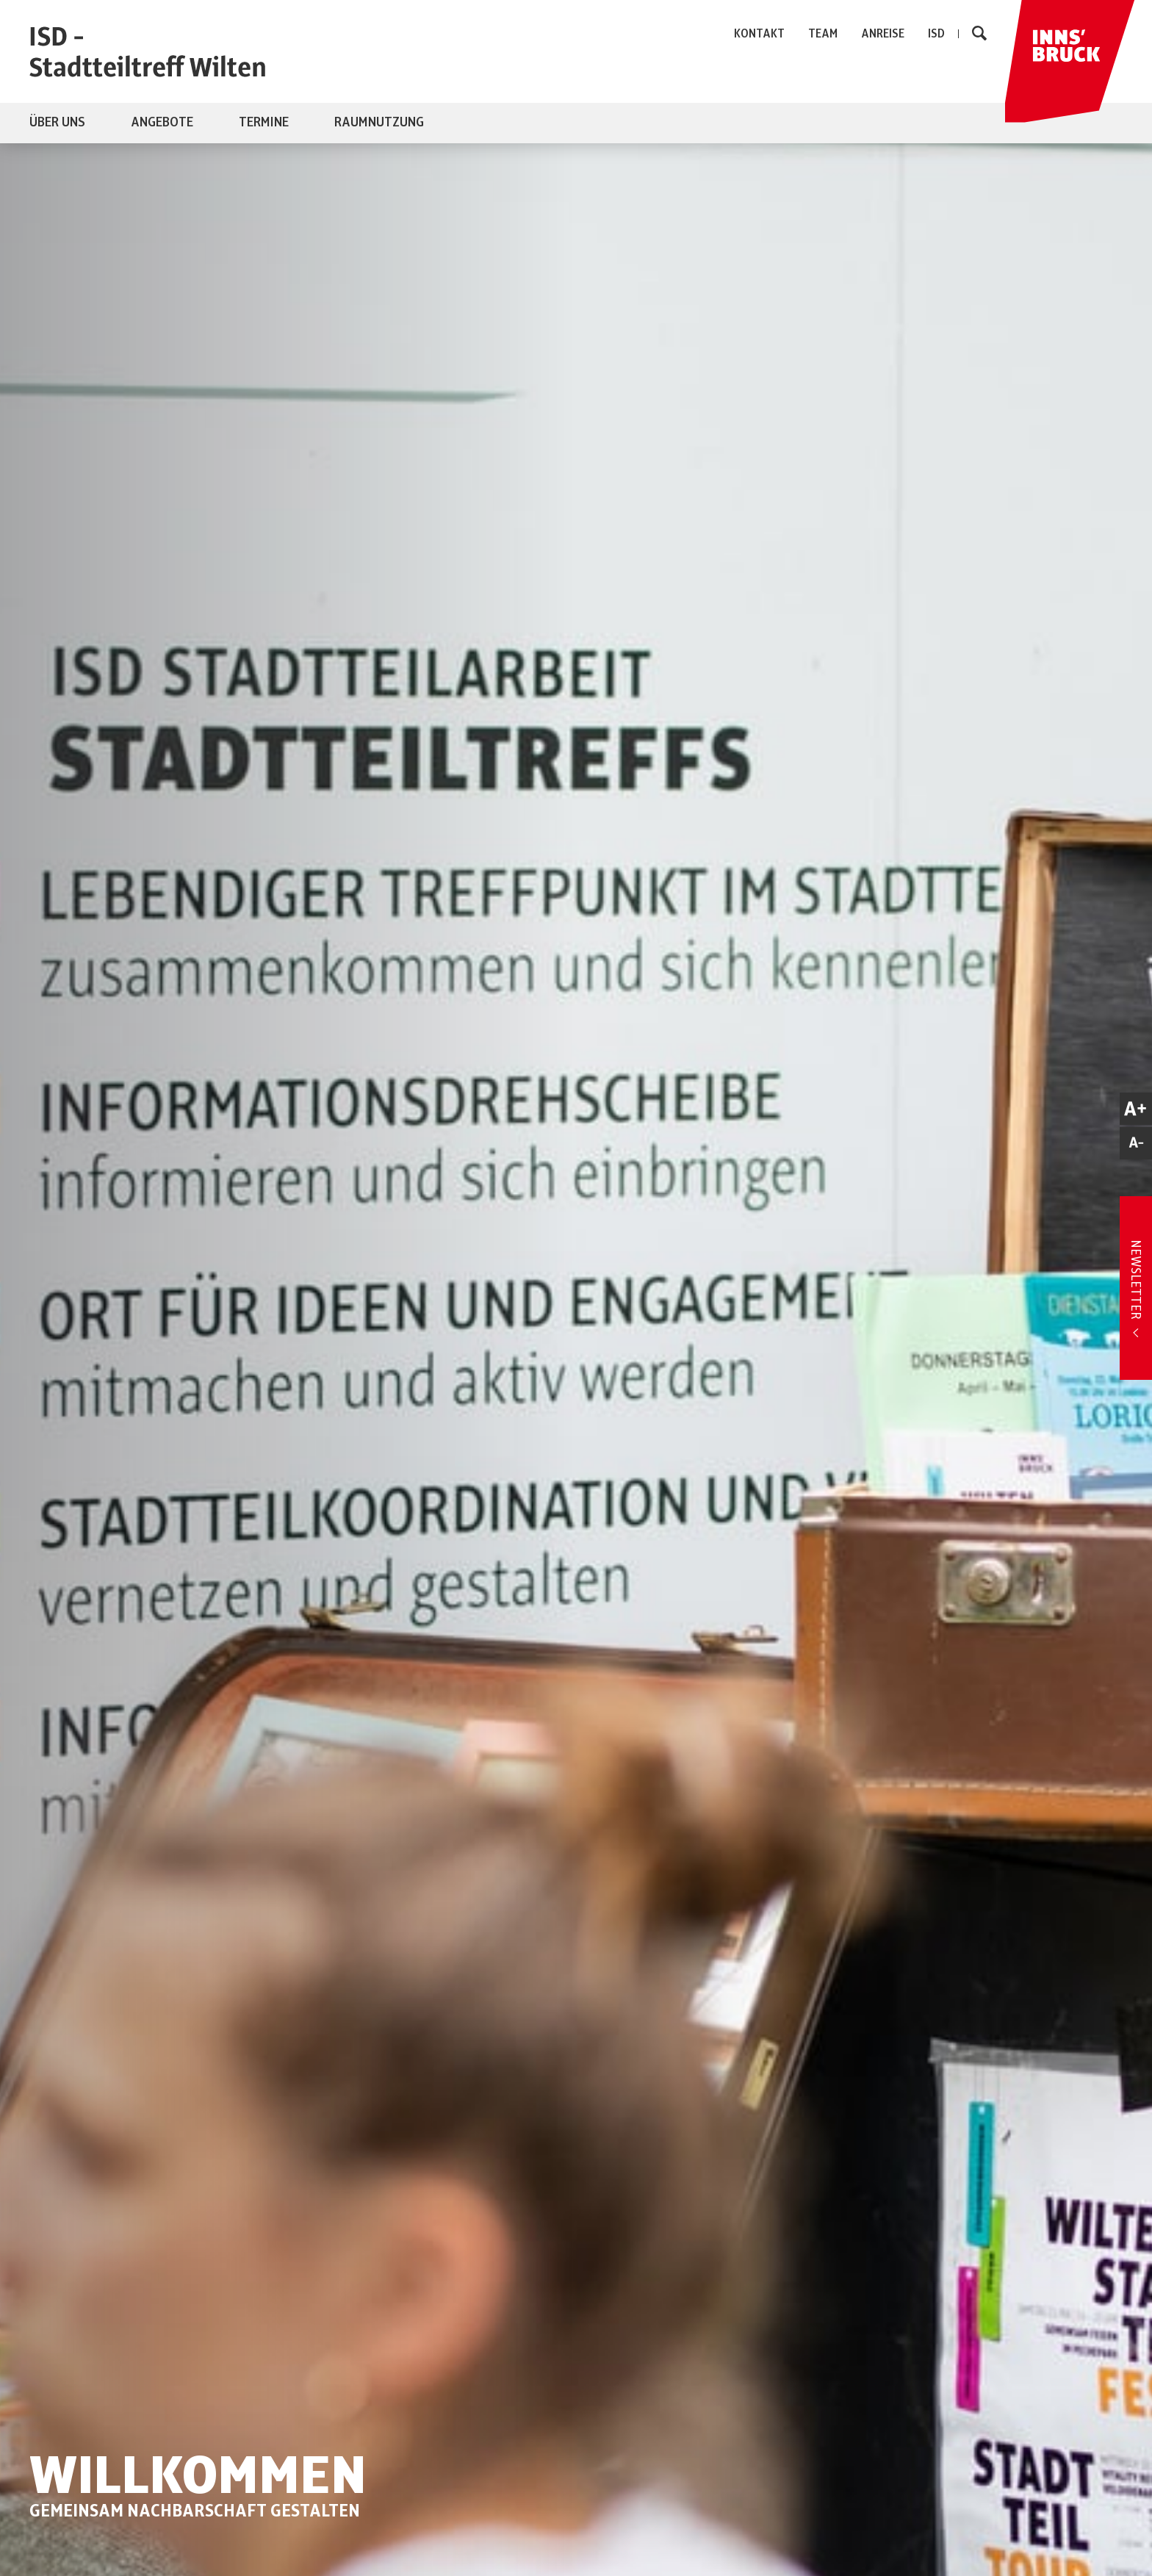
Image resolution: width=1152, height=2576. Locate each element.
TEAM (823, 33)
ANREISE (882, 33)
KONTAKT (759, 33)
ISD (936, 33)
